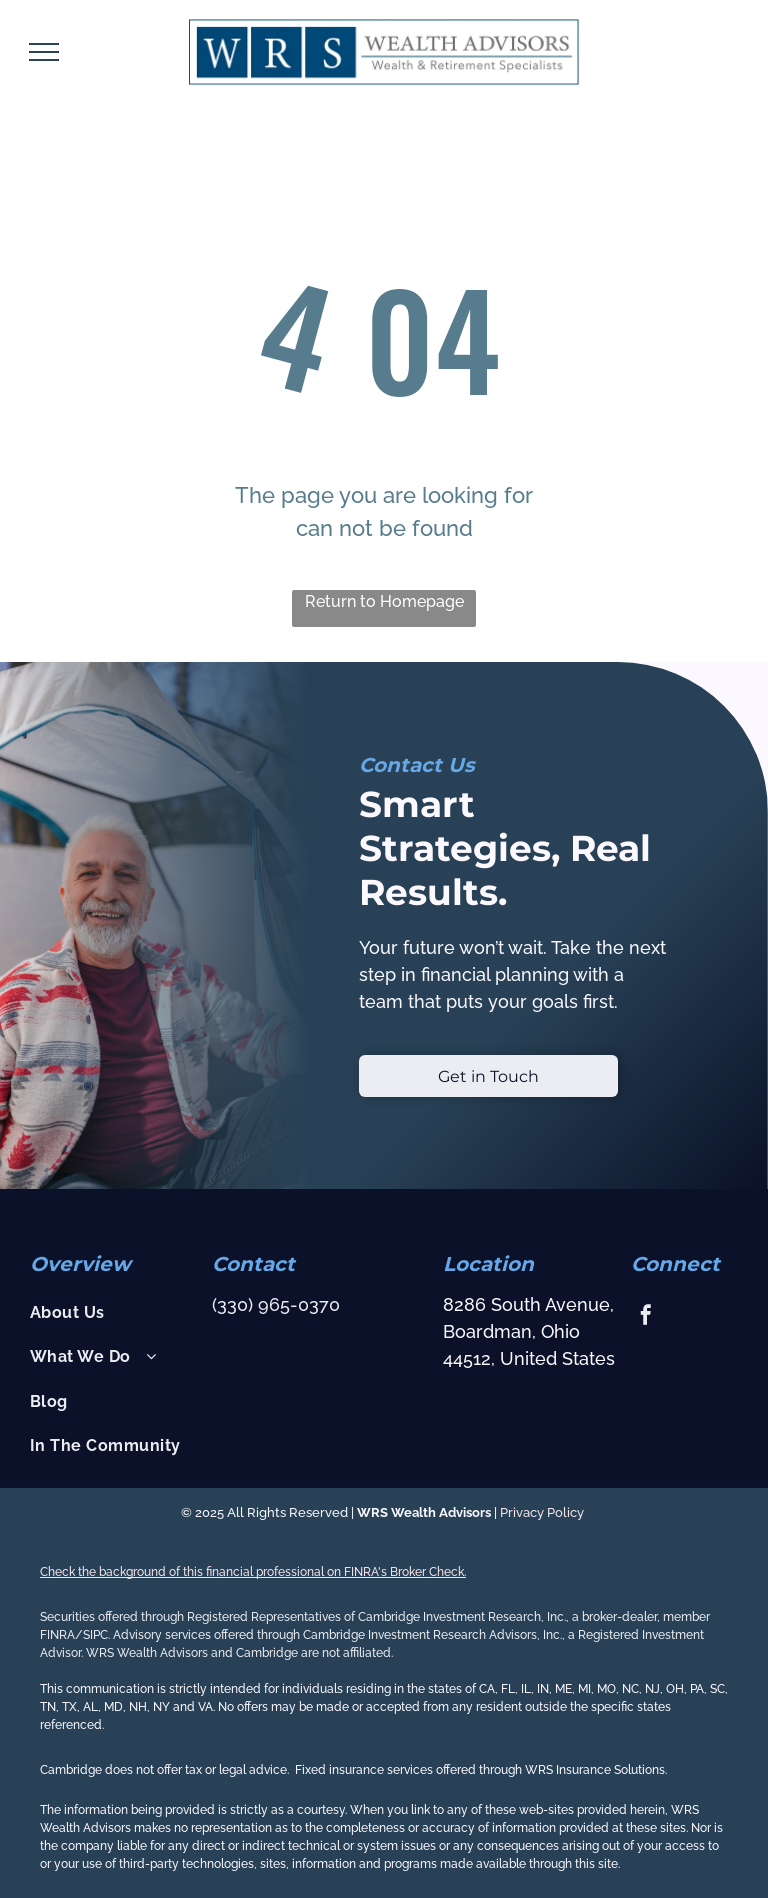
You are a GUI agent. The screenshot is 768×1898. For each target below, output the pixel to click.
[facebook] (646, 1317)
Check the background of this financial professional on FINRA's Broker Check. (253, 1572)
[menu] (44, 52)
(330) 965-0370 (276, 1304)
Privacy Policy (543, 1512)
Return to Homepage (384, 601)
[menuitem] (113, 1313)
